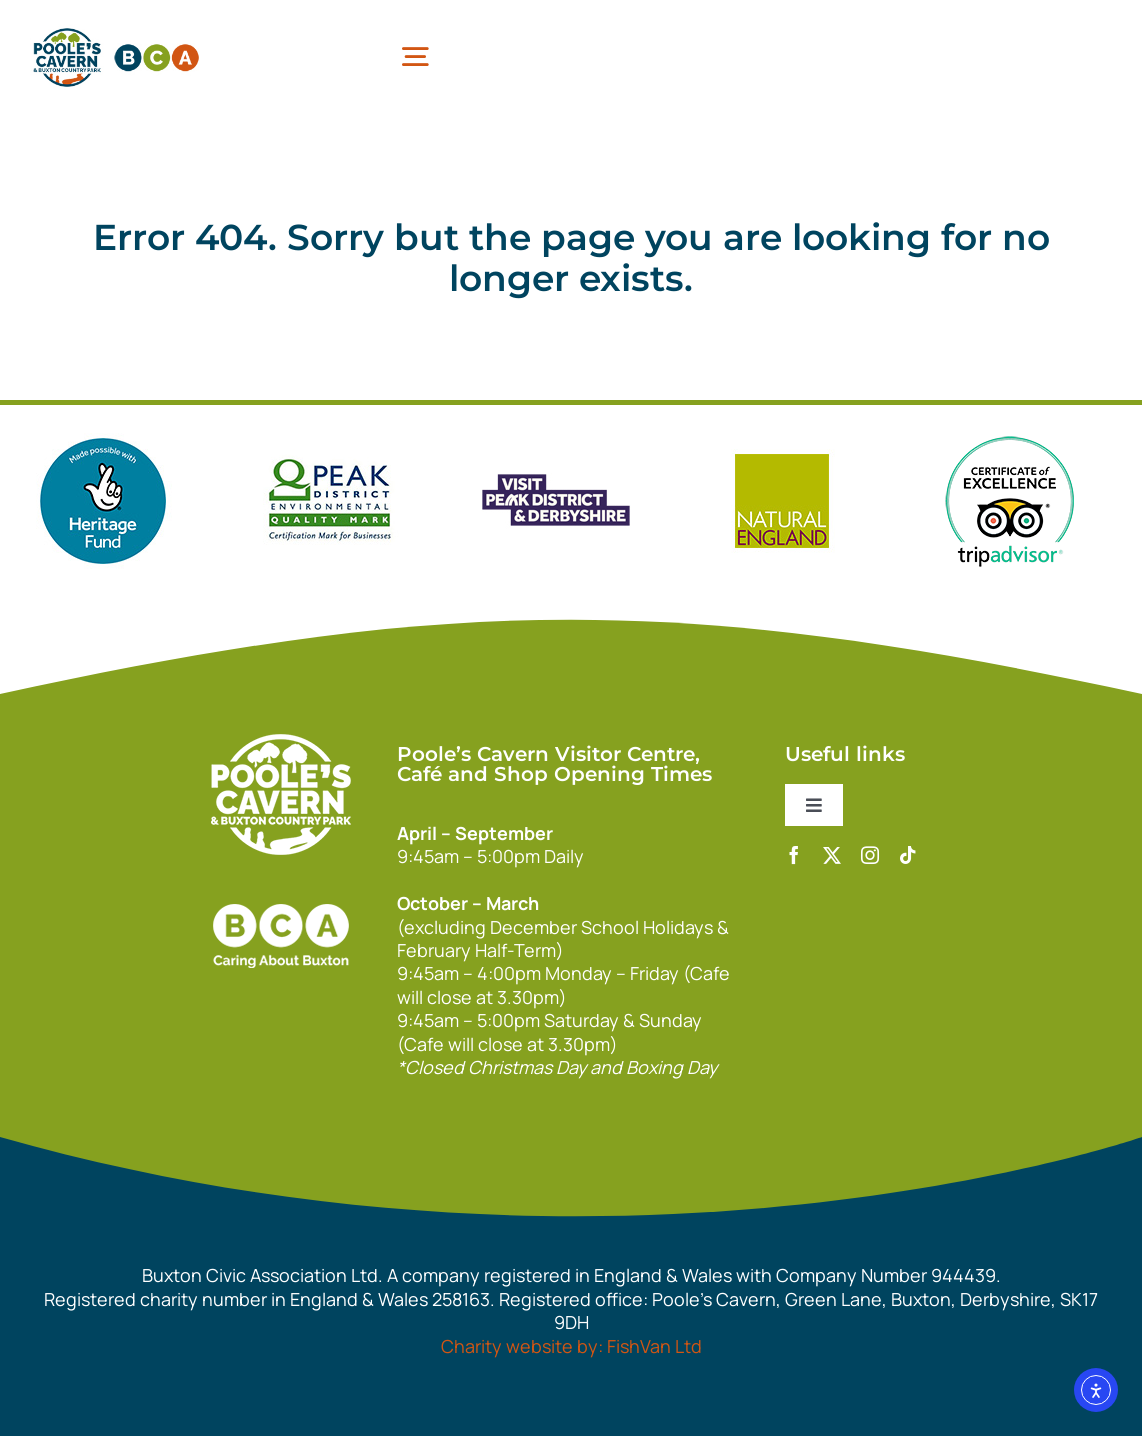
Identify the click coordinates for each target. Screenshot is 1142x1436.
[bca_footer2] (281, 884)
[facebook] (794, 855)
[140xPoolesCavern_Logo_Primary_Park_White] (281, 743)
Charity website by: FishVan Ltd (571, 1346)
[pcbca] (116, 29)
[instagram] (870, 855)
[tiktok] (908, 855)
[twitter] (832, 855)
